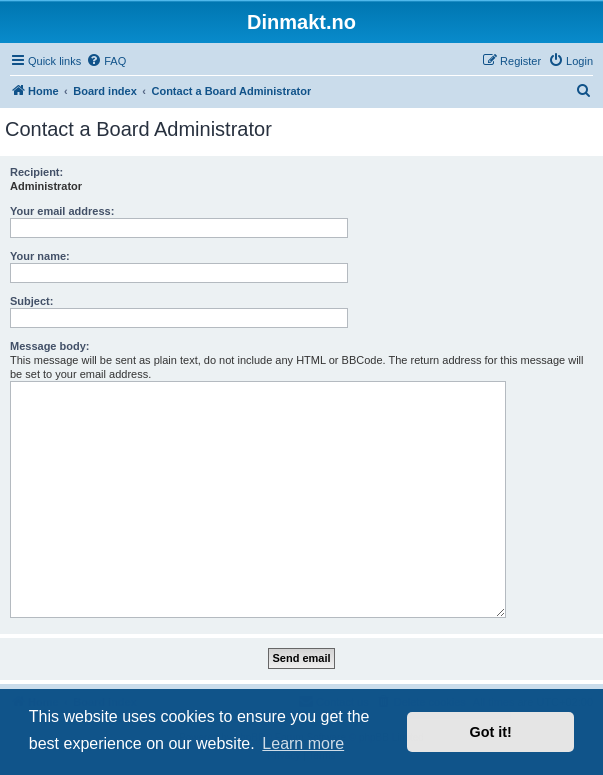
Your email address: (62, 211)
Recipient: (36, 172)
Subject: (31, 301)
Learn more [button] (303, 743)
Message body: (49, 346)
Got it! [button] (491, 732)
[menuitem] (106, 61)
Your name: (40, 256)
